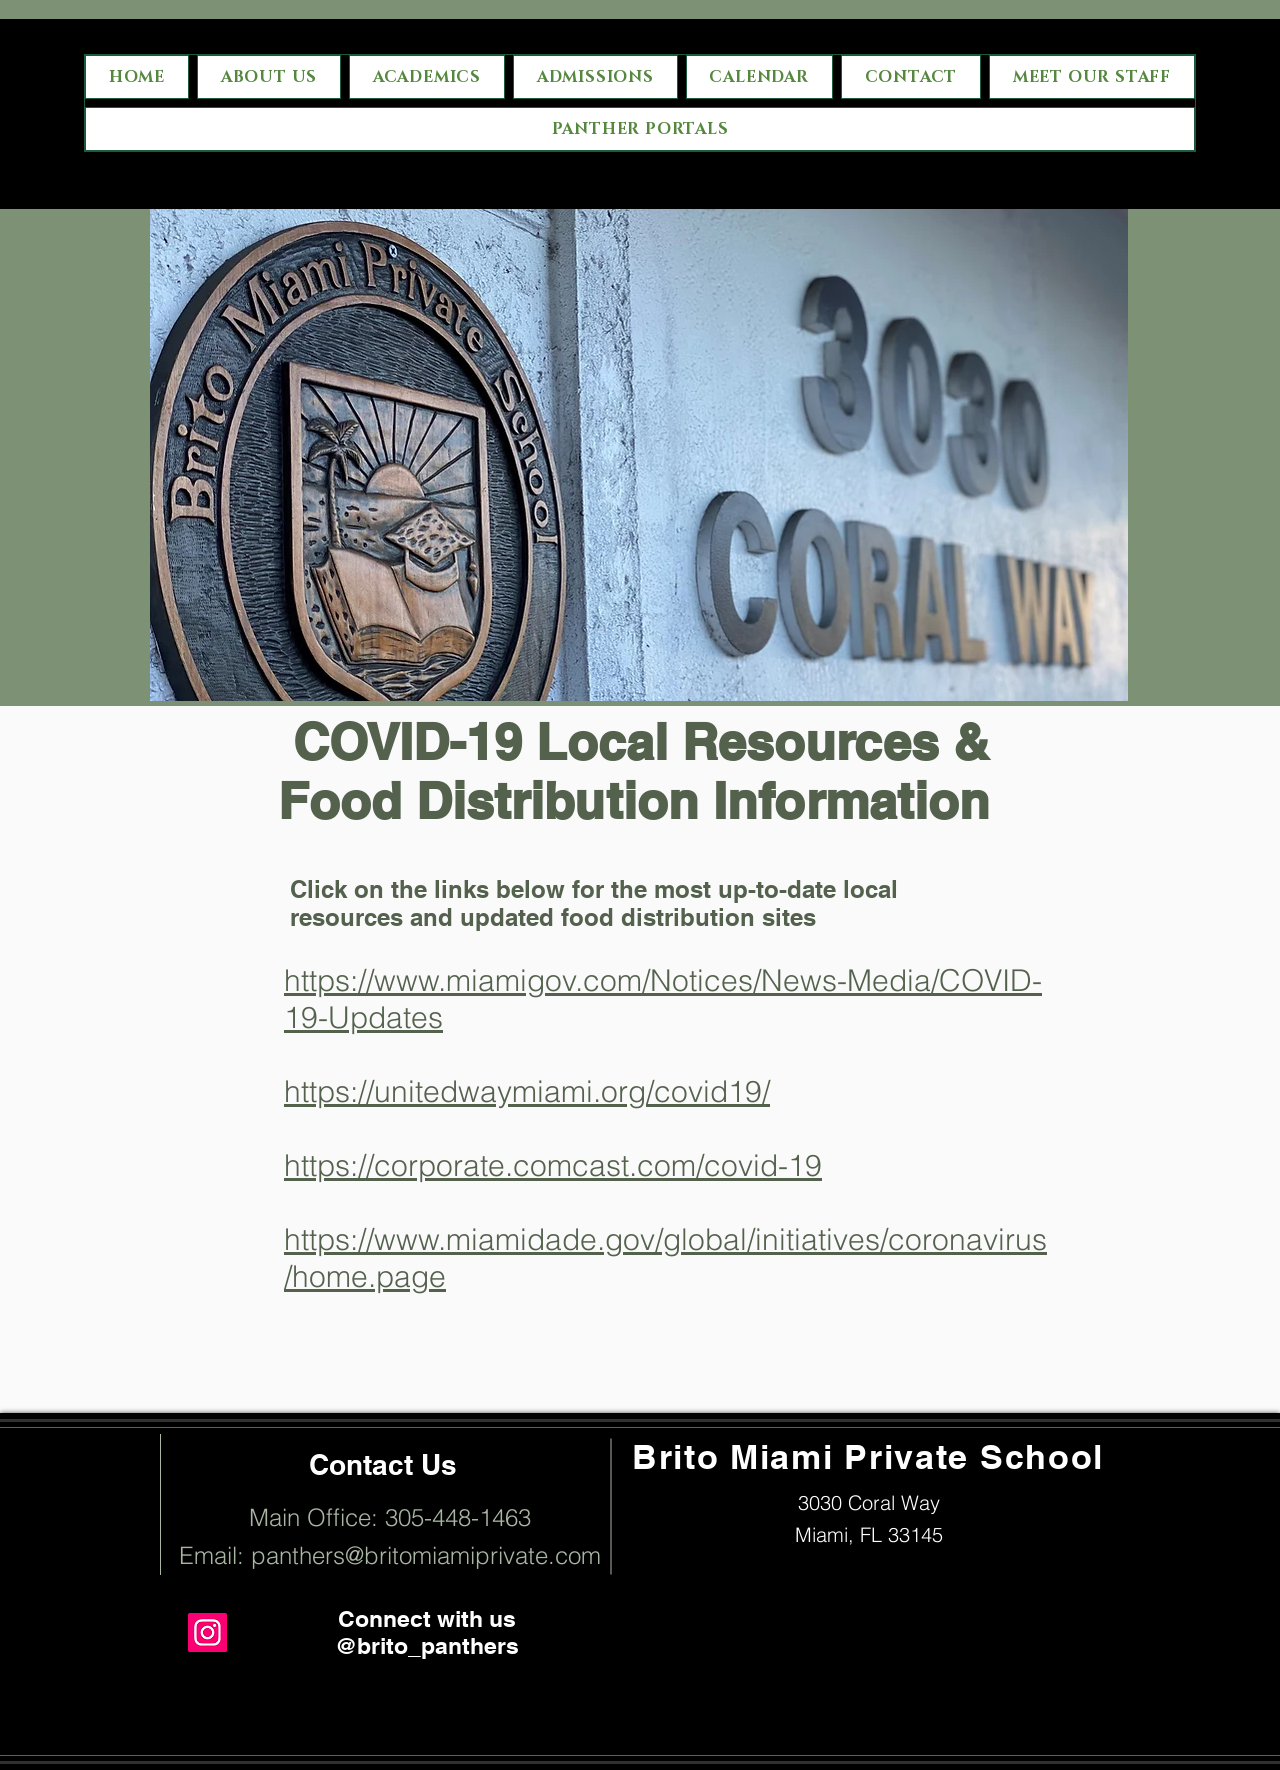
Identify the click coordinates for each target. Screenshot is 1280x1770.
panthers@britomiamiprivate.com (426, 1555)
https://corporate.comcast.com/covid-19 (553, 1165)
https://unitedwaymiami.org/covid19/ (527, 1091)
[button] (595, 77)
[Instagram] (207, 1632)
